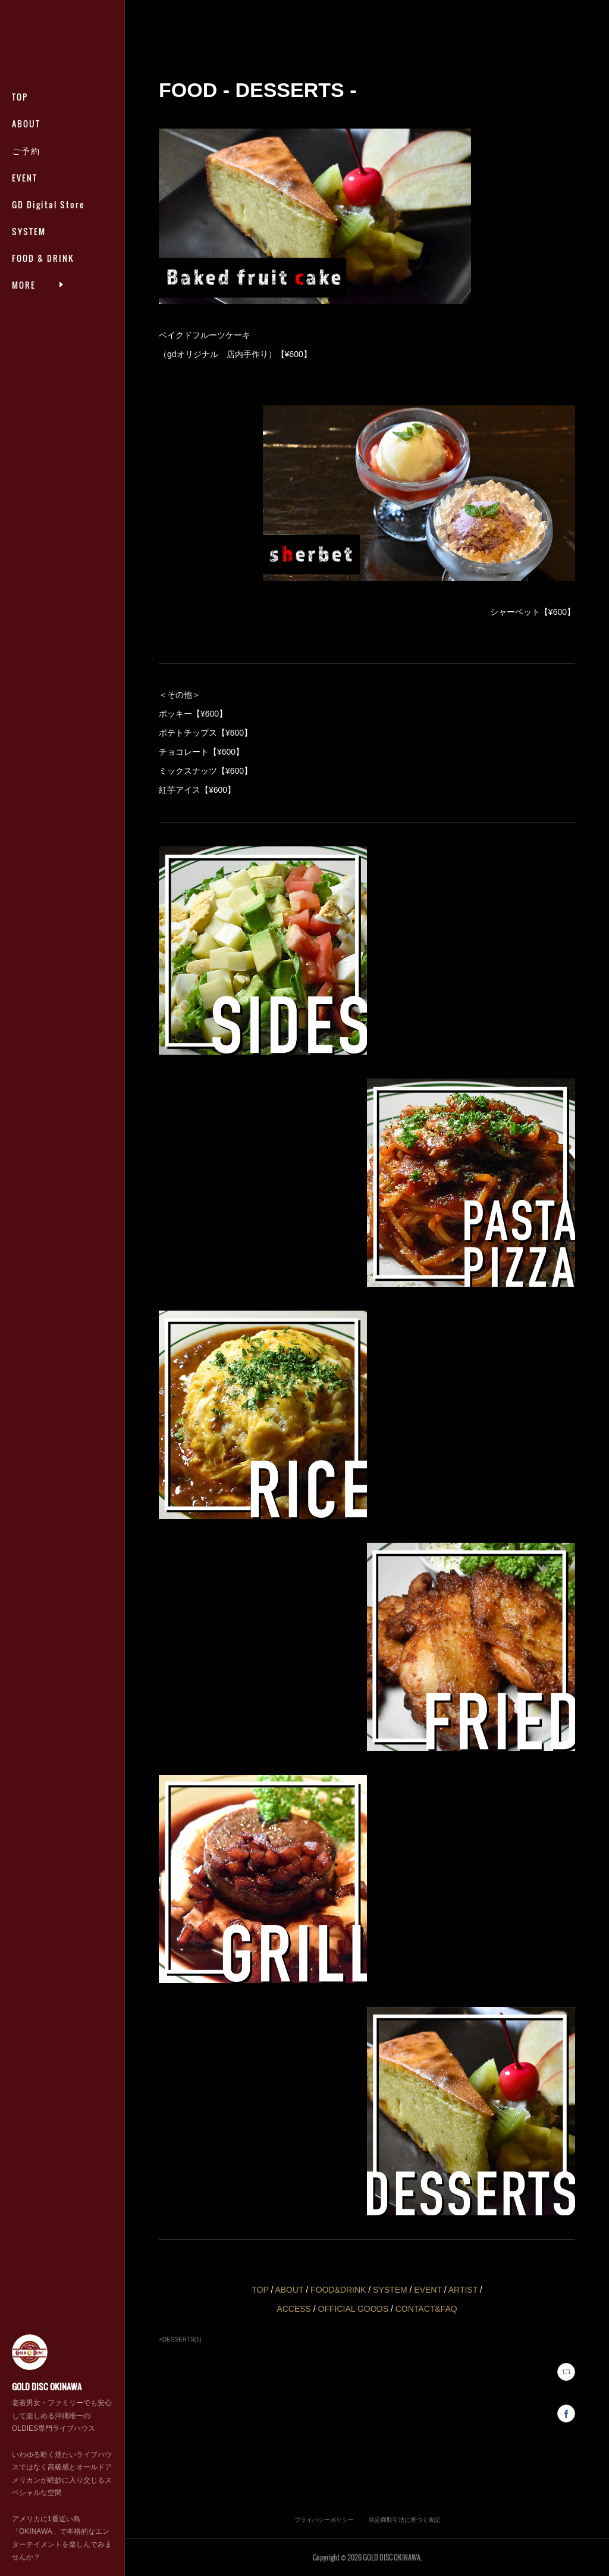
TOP (20, 96)
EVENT (24, 177)
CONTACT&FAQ (426, 2309)
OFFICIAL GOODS (353, 2309)
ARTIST (463, 2289)
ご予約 (26, 150)
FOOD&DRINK (339, 2289)
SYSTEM (29, 231)
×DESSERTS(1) (180, 2339)
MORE (24, 258)
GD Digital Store (48, 204)
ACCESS (294, 2309)
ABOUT (26, 123)
